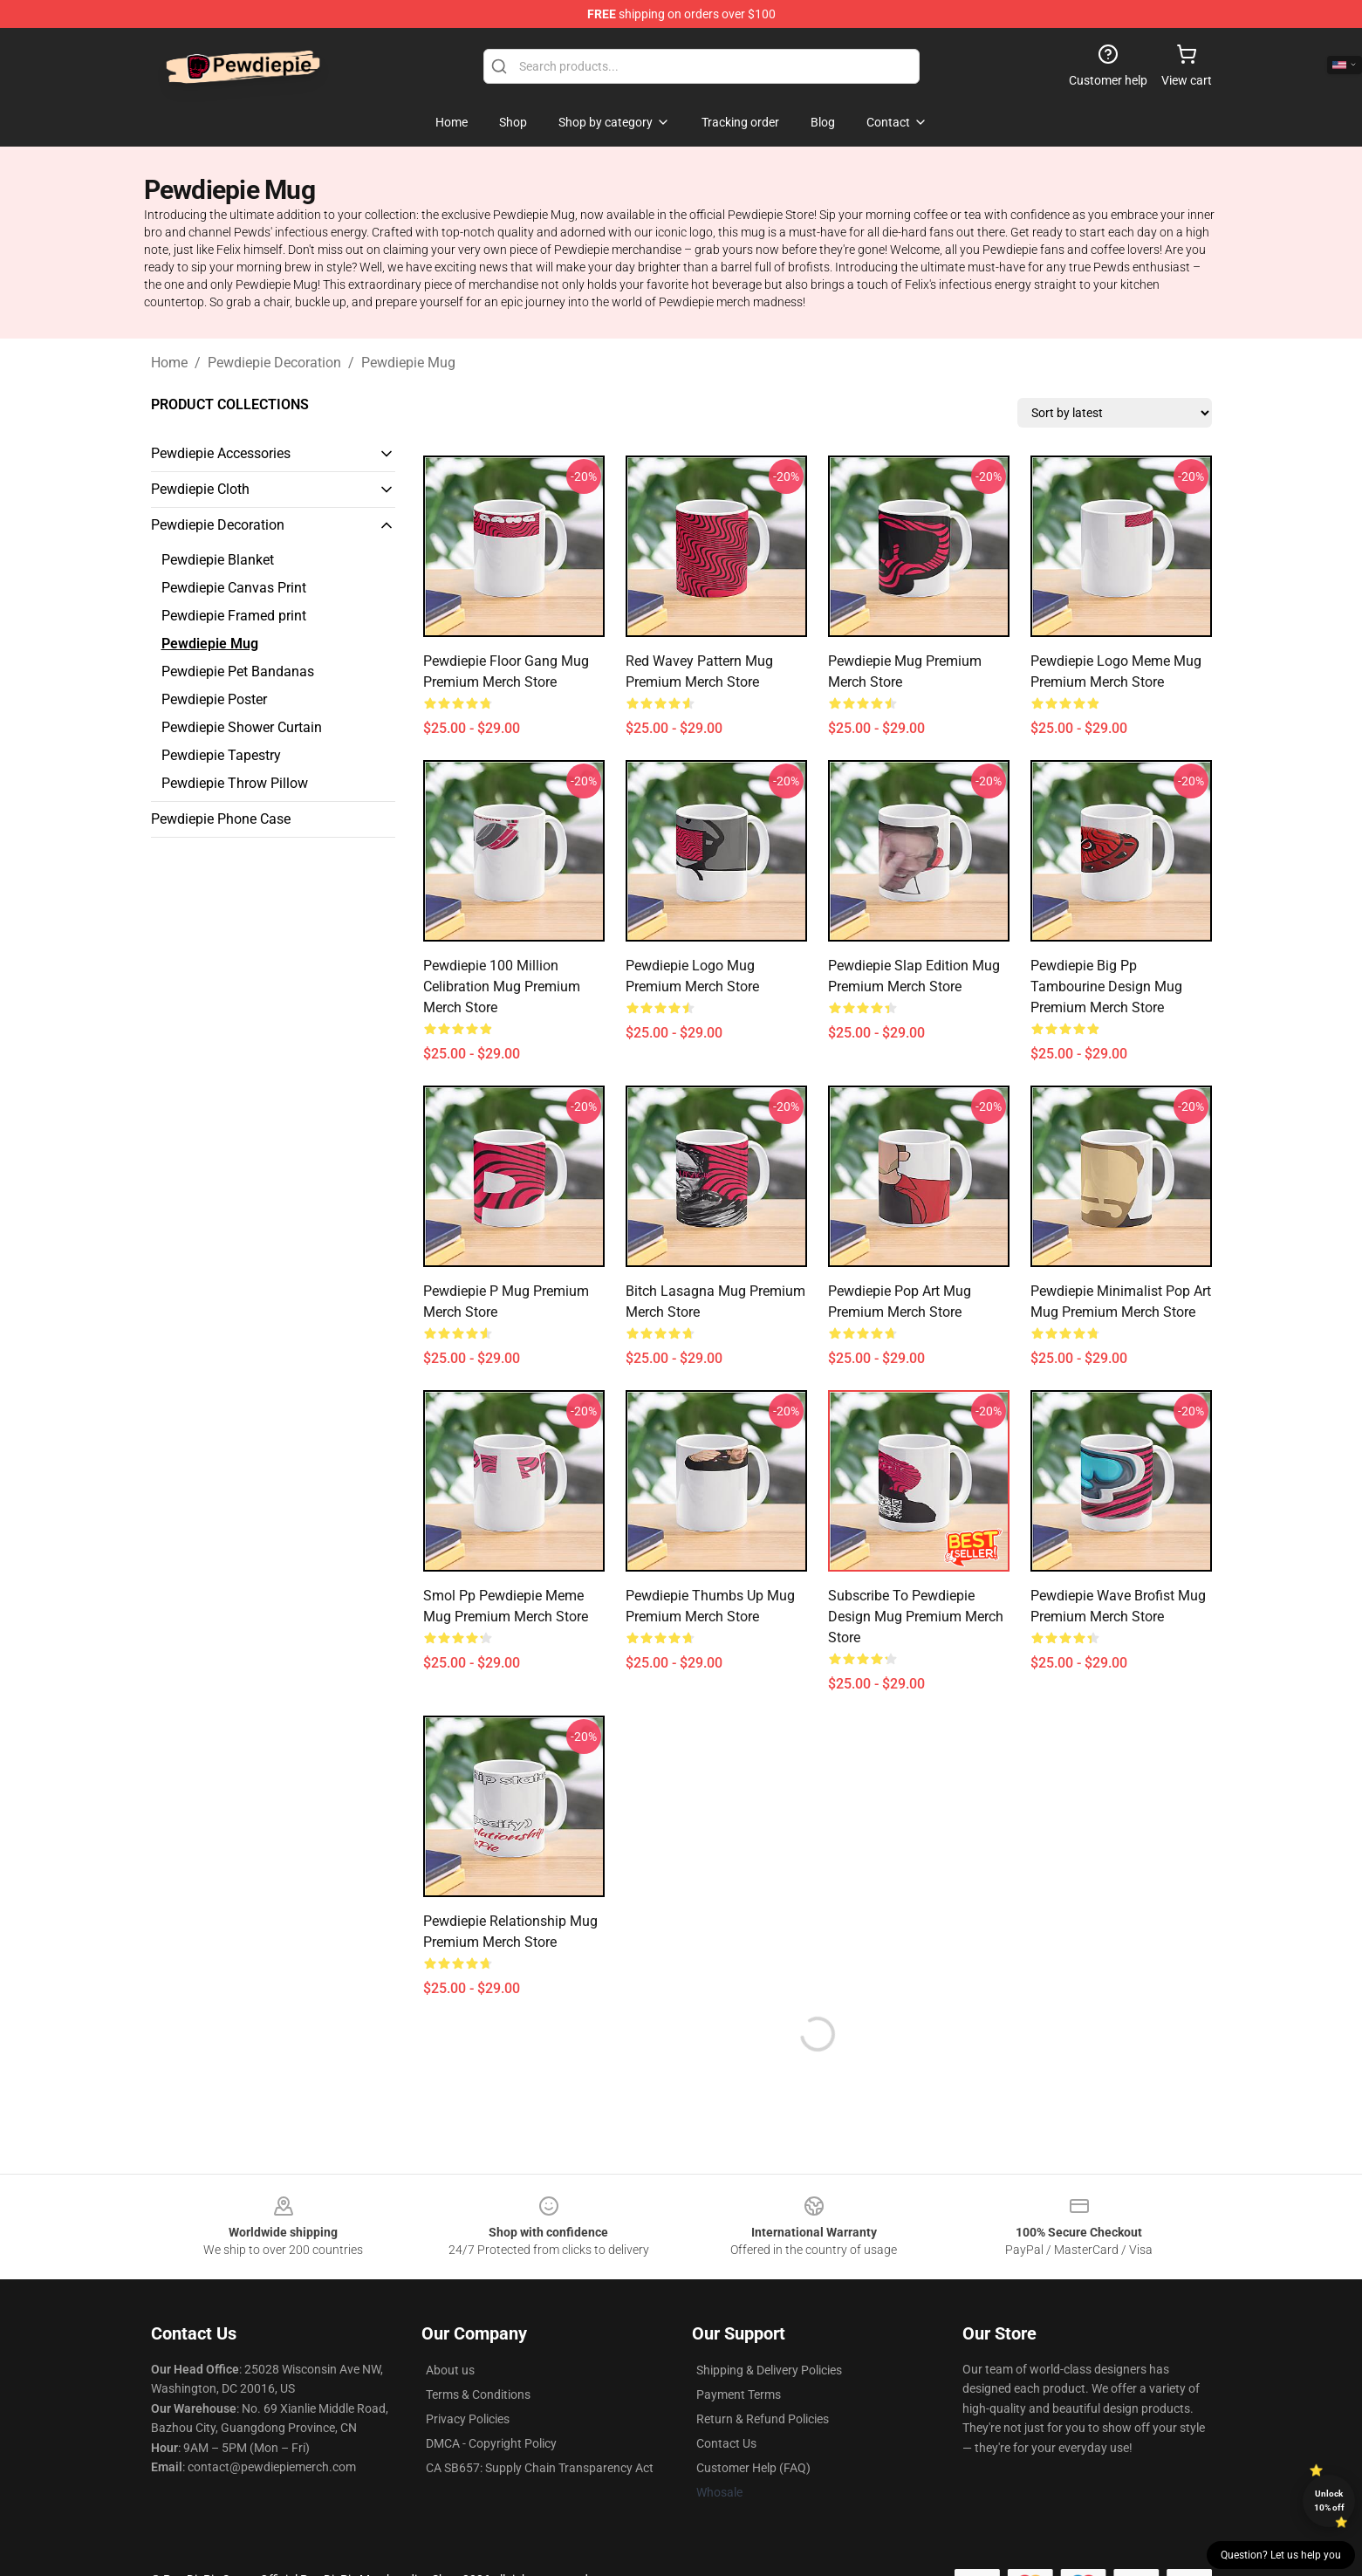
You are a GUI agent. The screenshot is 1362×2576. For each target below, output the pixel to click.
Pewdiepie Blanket (217, 560)
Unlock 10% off (1329, 2500)
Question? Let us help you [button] (1281, 2555)
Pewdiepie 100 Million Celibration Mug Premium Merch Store (501, 986)
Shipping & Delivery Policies (769, 2370)
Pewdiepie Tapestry (221, 755)
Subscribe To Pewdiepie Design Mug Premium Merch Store (915, 1616)
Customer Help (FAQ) (753, 2468)
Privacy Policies (468, 2419)
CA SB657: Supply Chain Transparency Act (540, 2468)
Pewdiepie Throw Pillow (234, 783)
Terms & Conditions (478, 2394)
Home (169, 362)
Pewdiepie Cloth (200, 489)
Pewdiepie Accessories (221, 453)
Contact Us (726, 2443)
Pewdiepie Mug (408, 362)
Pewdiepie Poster (214, 699)
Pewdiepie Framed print (233, 615)
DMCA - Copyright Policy (491, 2443)
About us (450, 2370)
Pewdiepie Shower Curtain (241, 727)
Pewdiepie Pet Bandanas (237, 671)
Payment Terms (738, 2394)
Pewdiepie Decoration (274, 362)
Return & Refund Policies (762, 2419)
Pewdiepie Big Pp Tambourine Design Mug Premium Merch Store (1106, 986)
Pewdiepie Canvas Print (233, 587)
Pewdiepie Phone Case (221, 819)
